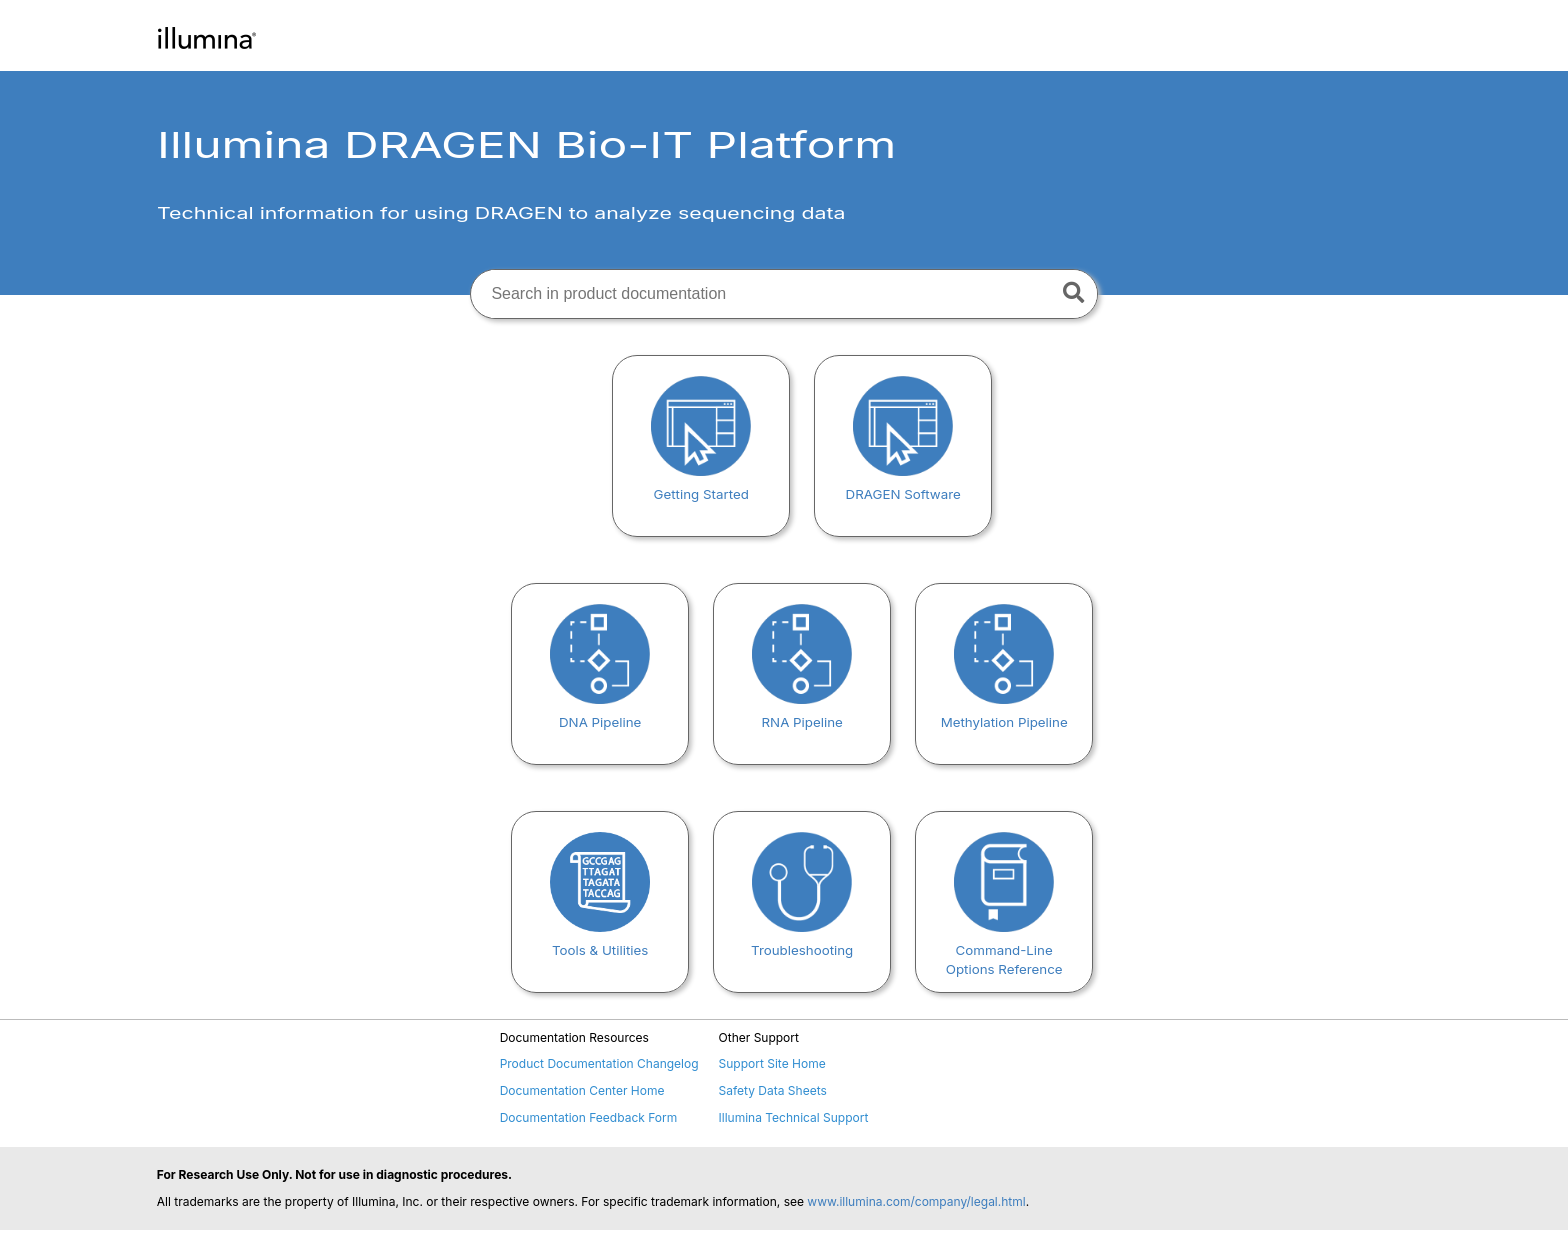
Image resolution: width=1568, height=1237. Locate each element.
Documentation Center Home (582, 1090)
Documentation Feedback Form (589, 1117)
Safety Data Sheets (773, 1090)
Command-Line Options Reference (1004, 950)
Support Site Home (772, 1063)
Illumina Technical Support (794, 1117)
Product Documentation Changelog (599, 1063)
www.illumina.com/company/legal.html (916, 1201)
